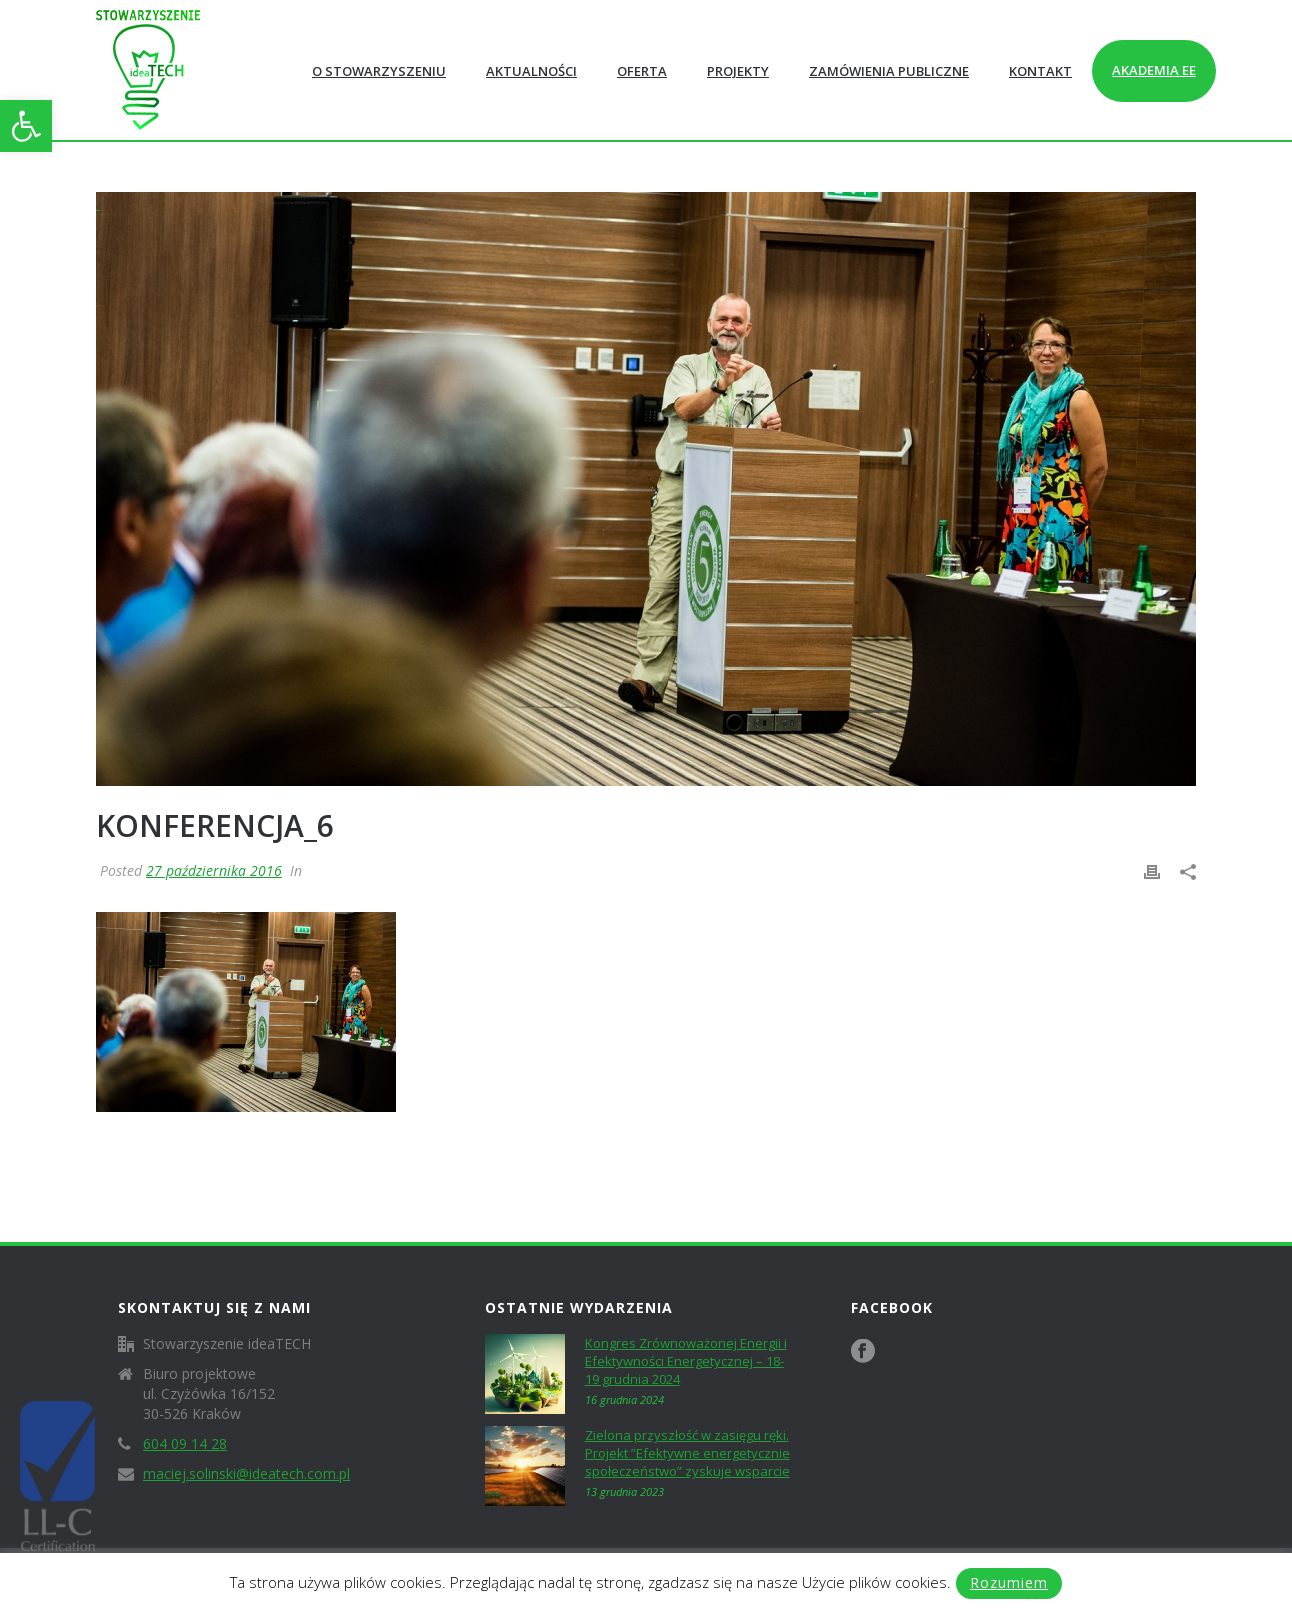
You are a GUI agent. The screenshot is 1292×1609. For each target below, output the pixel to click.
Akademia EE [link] (1154, 70)
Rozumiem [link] (1009, 1582)
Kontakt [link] (1040, 71)
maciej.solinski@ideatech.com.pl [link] (246, 1474)
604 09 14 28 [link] (185, 1444)
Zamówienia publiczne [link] (889, 71)
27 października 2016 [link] (214, 870)
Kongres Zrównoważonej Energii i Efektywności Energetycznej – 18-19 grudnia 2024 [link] (686, 1361)
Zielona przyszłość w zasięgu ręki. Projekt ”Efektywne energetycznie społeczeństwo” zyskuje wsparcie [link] (687, 1453)
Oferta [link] (642, 71)
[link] (26, 126)
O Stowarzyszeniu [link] (379, 71)
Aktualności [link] (531, 71)
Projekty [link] (738, 71)
